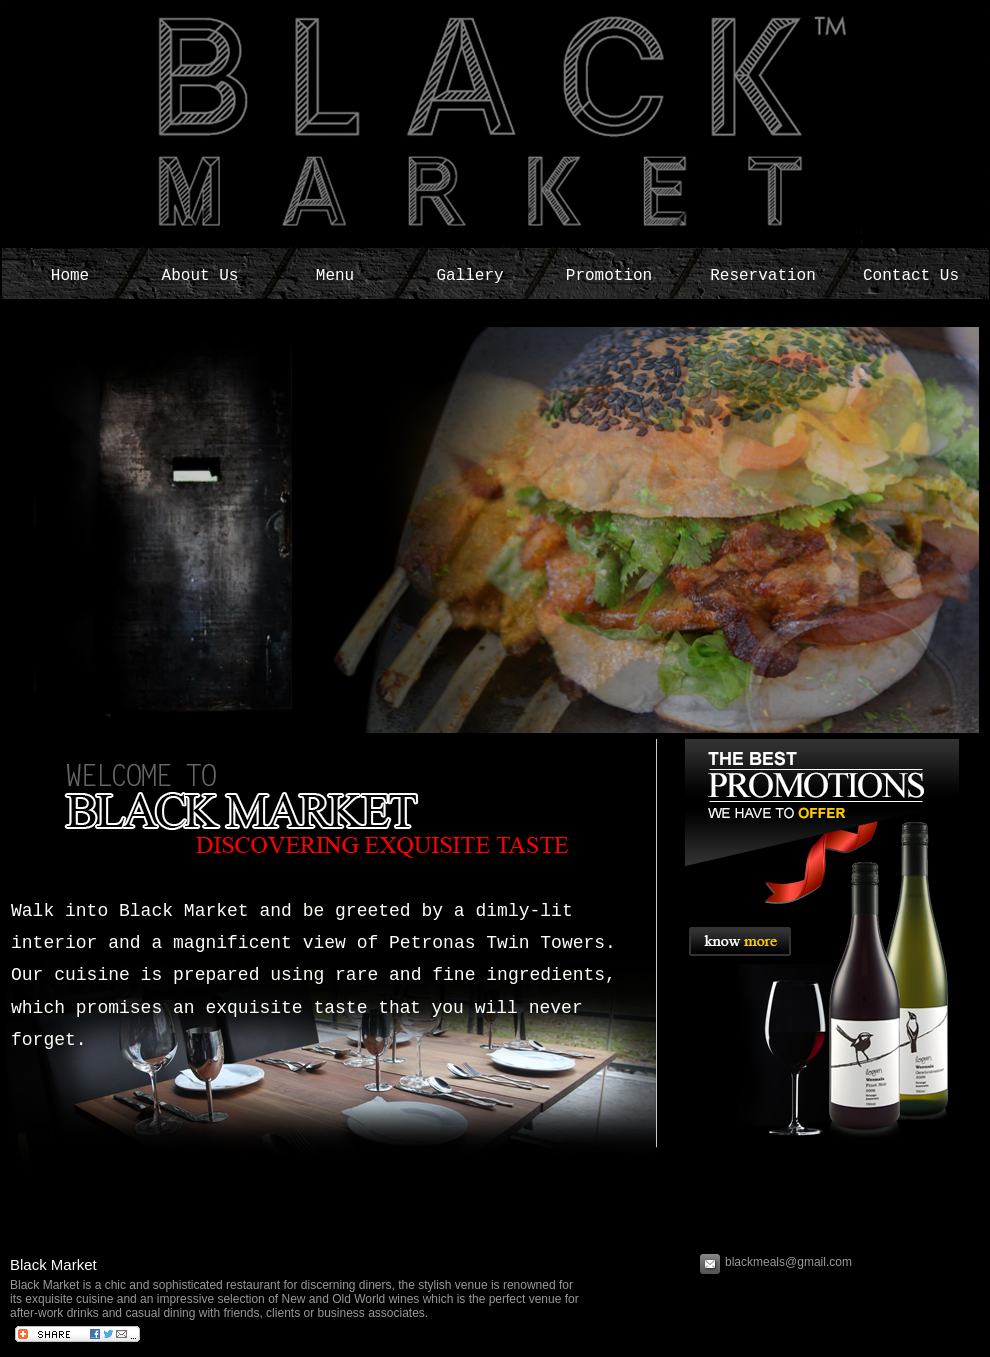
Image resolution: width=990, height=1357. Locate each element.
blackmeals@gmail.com (790, 1262)
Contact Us (911, 276)
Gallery (469, 276)
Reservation (763, 276)
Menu (335, 276)
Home (70, 276)
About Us (200, 276)
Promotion (609, 276)
